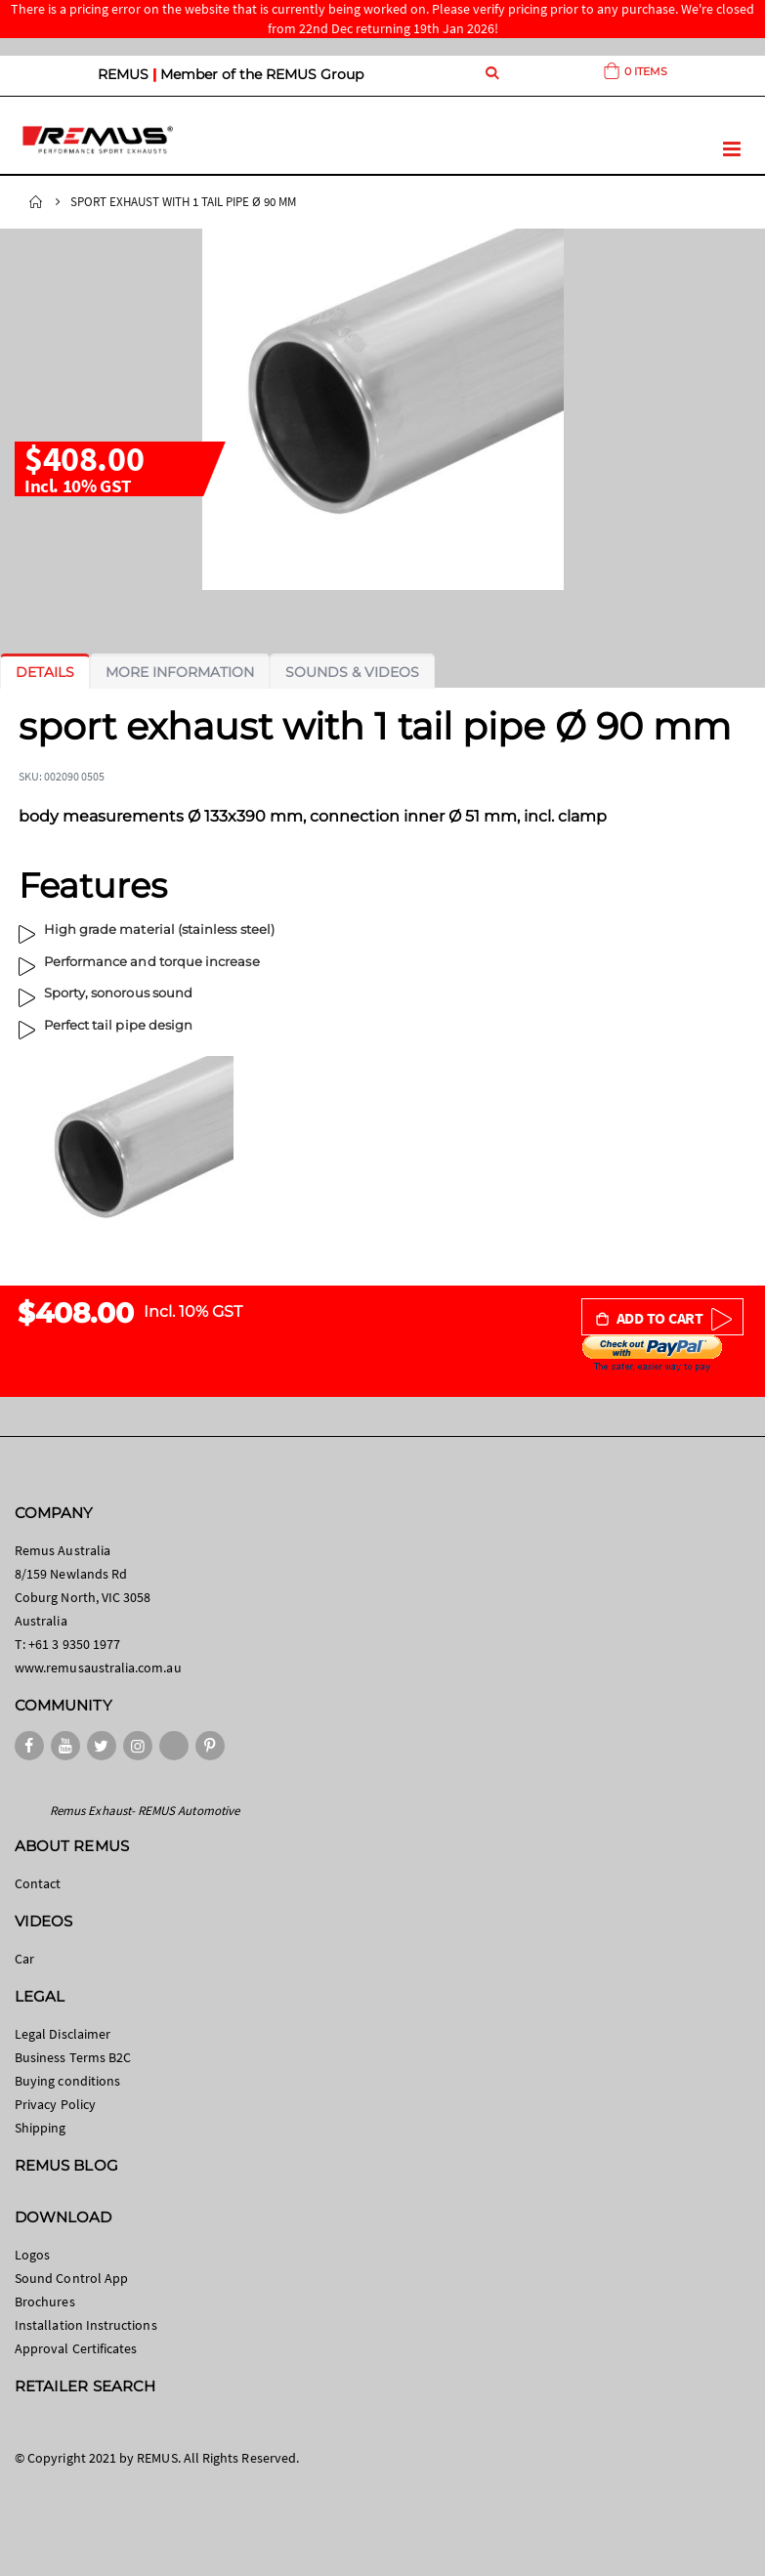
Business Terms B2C (73, 2057)
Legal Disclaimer (62, 2034)
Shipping (40, 2127)
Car (24, 1958)
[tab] (45, 672)
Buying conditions (67, 2081)
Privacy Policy (55, 2104)
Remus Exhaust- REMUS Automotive (144, 1810)
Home (36, 202)
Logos (32, 2254)
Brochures (45, 2301)
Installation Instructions (86, 2325)
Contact (38, 1883)
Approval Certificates (76, 2348)
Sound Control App (71, 2278)
